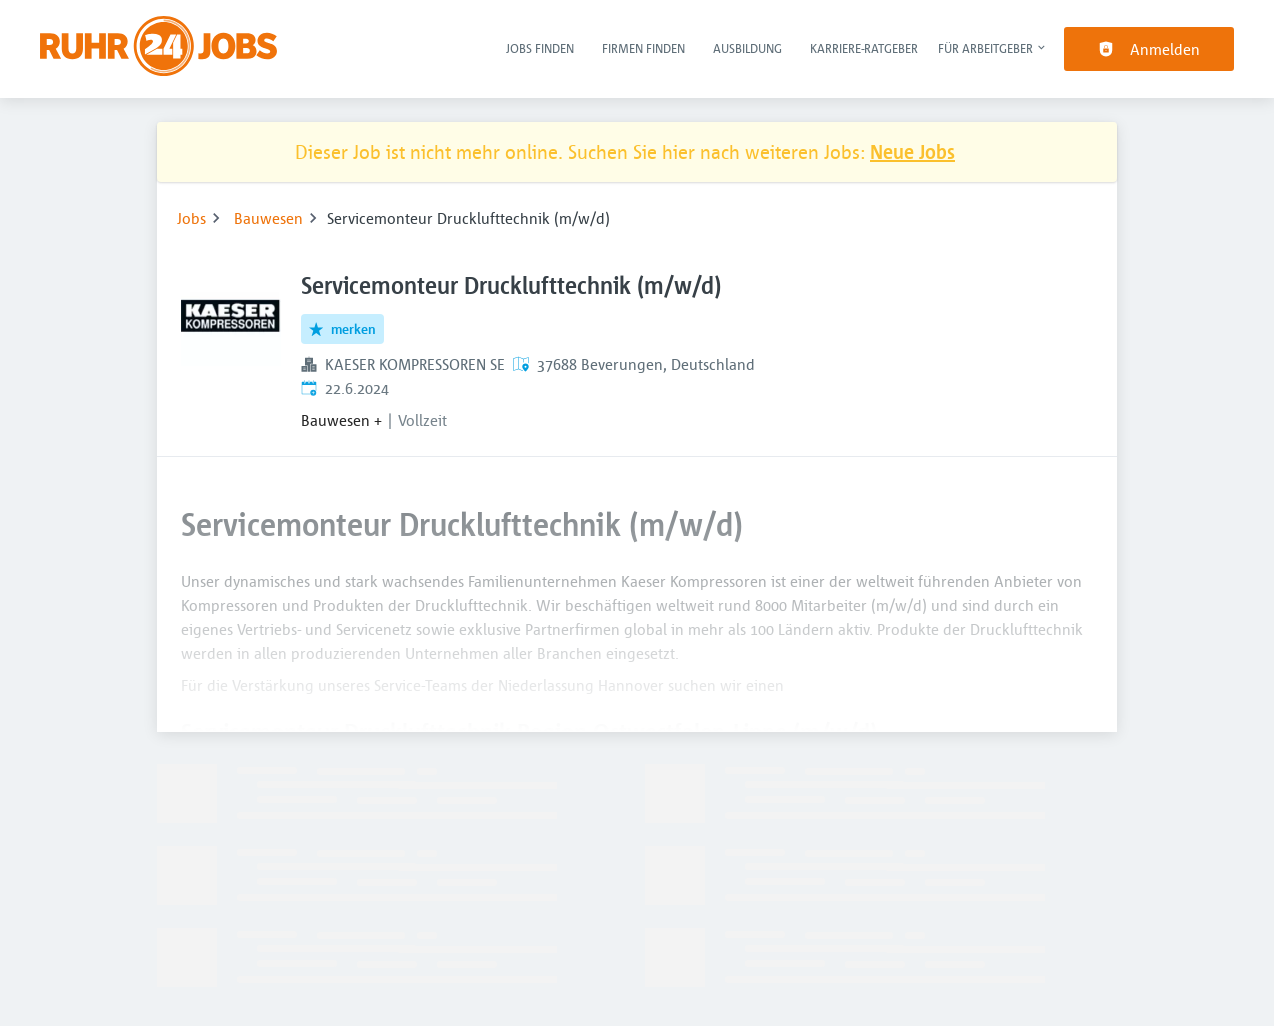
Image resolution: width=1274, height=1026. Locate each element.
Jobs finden (540, 48)
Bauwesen (268, 218)
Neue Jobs (912, 151)
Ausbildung (747, 48)
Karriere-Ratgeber (864, 48)
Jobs (191, 218)
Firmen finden (643, 48)
